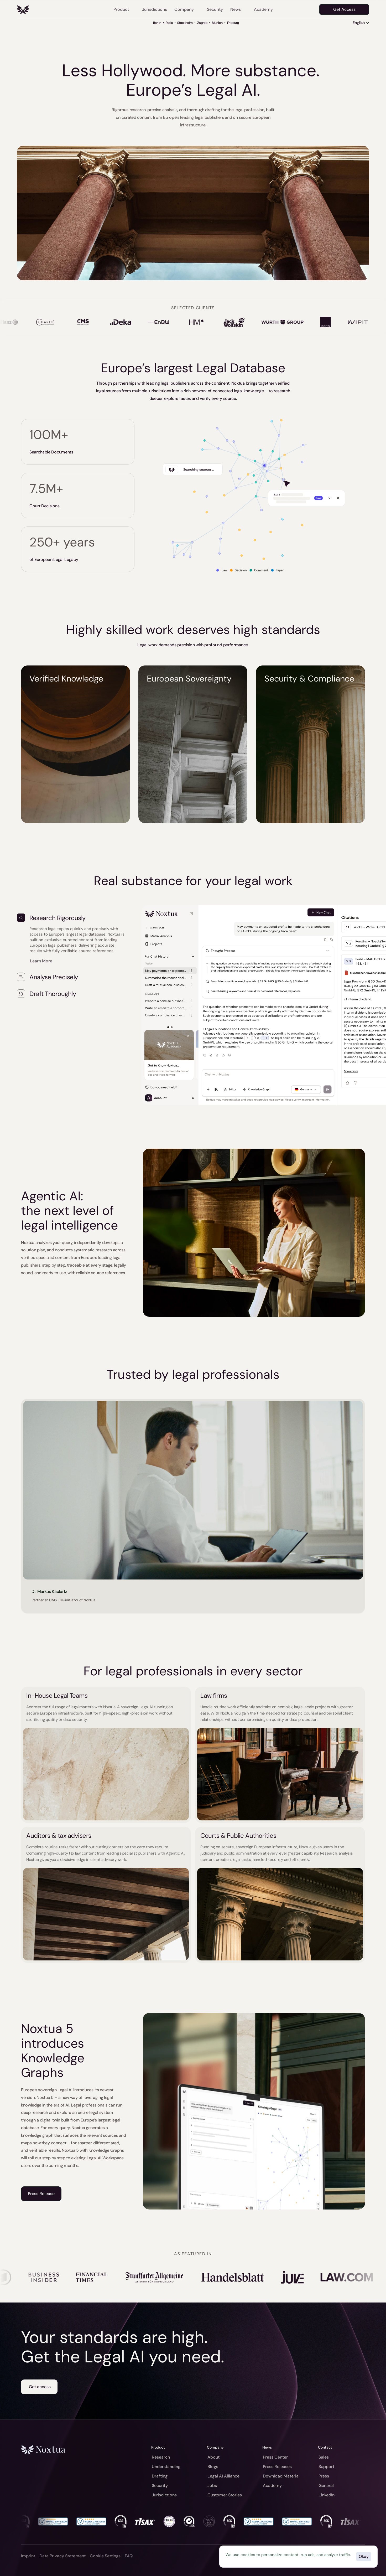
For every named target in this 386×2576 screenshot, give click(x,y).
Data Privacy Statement (62, 2556)
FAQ (129, 2556)
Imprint (28, 2556)
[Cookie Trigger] (105, 2556)
